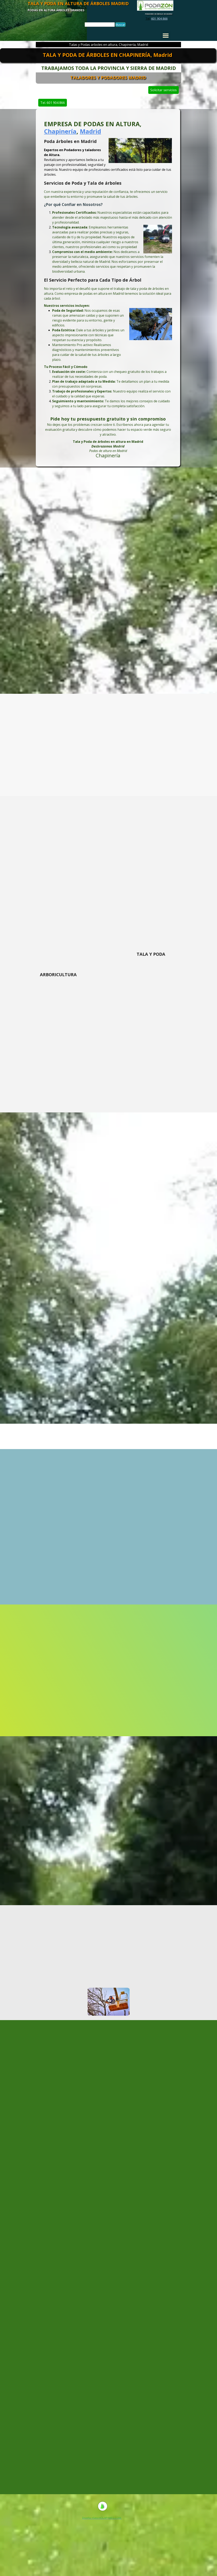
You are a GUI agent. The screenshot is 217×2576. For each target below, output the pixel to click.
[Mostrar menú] (165, 35)
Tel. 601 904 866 (60, 102)
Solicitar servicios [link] (156, 90)
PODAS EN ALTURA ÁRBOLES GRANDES (56, 10)
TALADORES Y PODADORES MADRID (115, 77)
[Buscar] (100, 24)
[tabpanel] (156, 18)
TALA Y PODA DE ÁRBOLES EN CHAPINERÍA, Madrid (107, 55)
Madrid (91, 137)
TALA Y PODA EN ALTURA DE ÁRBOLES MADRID (78, 3)
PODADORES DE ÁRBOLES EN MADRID (158, 14)
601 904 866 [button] (159, 18)
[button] (108, 1987)
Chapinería (62, 137)
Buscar (120, 24)
